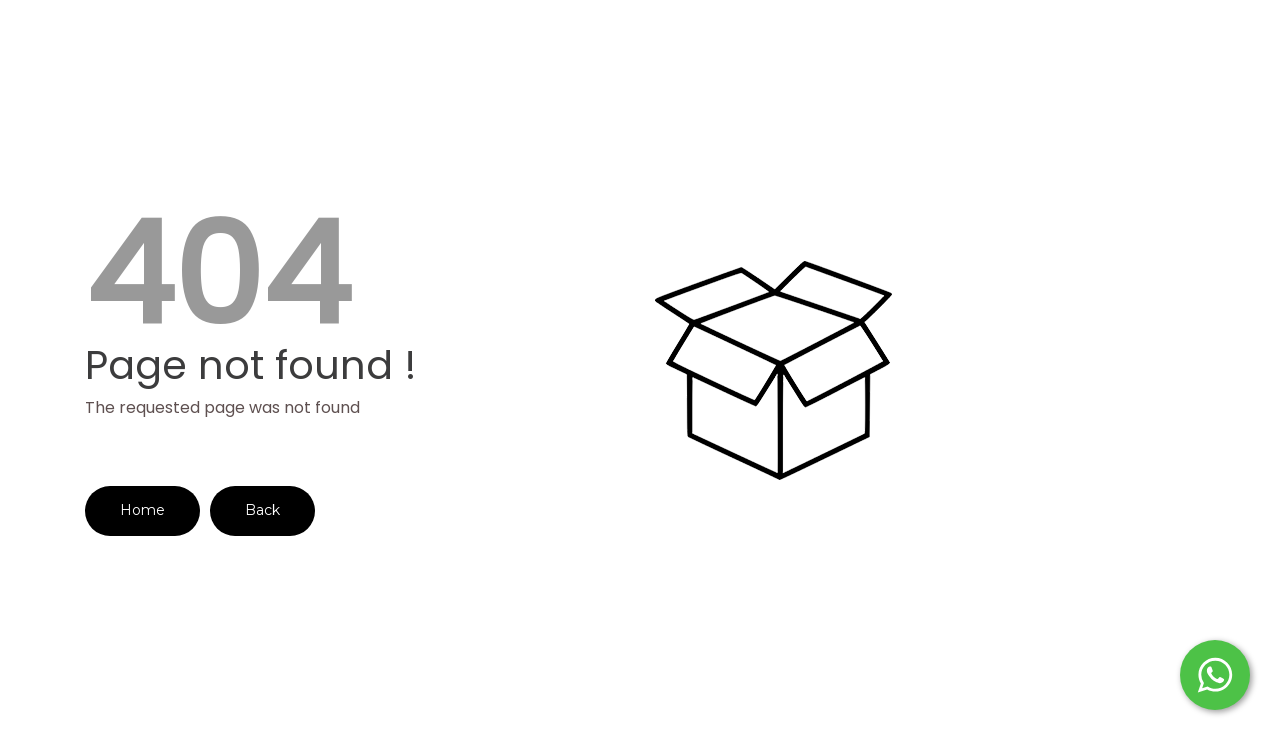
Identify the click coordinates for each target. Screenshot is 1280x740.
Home (142, 510)
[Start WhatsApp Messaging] (1215, 673)
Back (262, 510)
